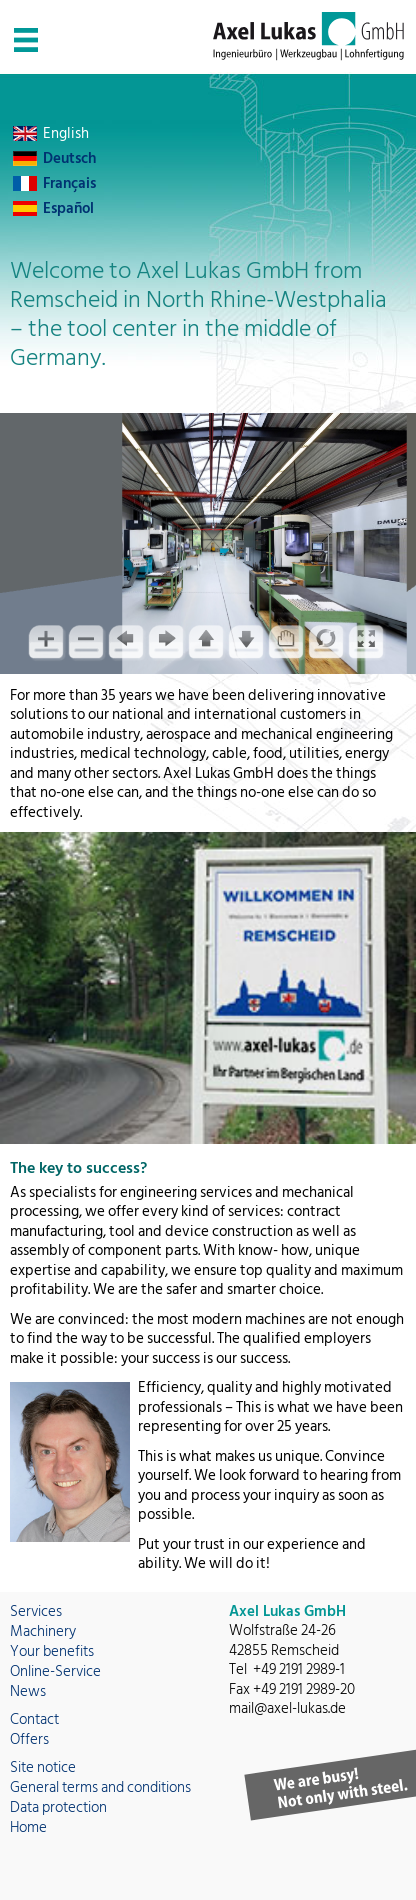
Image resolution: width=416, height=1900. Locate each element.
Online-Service (55, 1671)
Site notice (43, 1767)
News (28, 1691)
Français (69, 183)
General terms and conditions (100, 1787)
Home (28, 1827)
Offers (29, 1739)
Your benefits (52, 1651)
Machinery (43, 1631)
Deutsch (69, 158)
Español (68, 208)
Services (36, 1611)
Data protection (58, 1807)
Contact (34, 1719)
